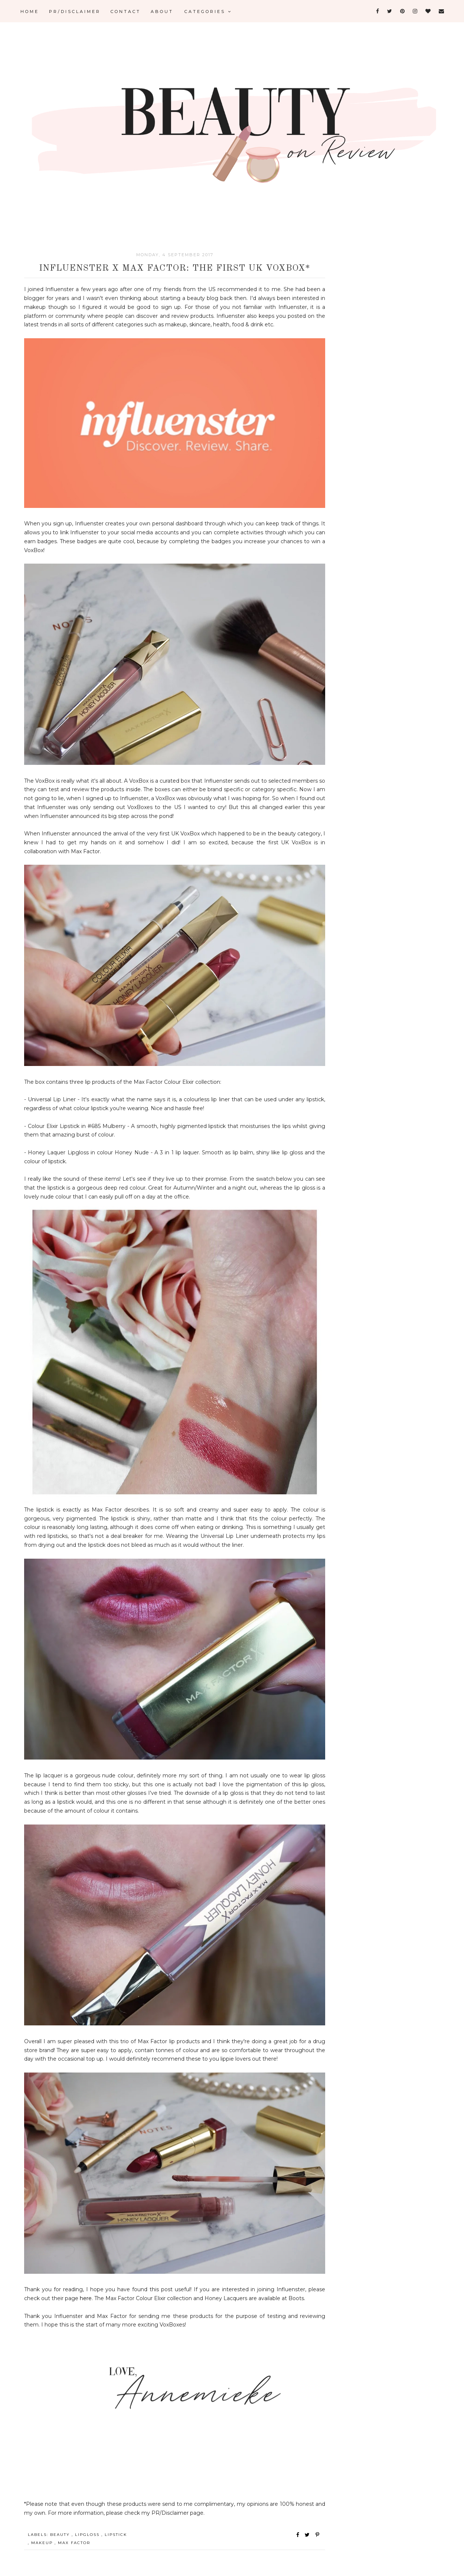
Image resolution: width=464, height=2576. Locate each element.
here (86, 2298)
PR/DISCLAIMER (75, 11)
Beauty (61, 2534)
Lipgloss (88, 2534)
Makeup (43, 2542)
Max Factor (74, 2542)
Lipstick (116, 2534)
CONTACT (126, 11)
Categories (208, 11)
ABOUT (162, 11)
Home (29, 11)
